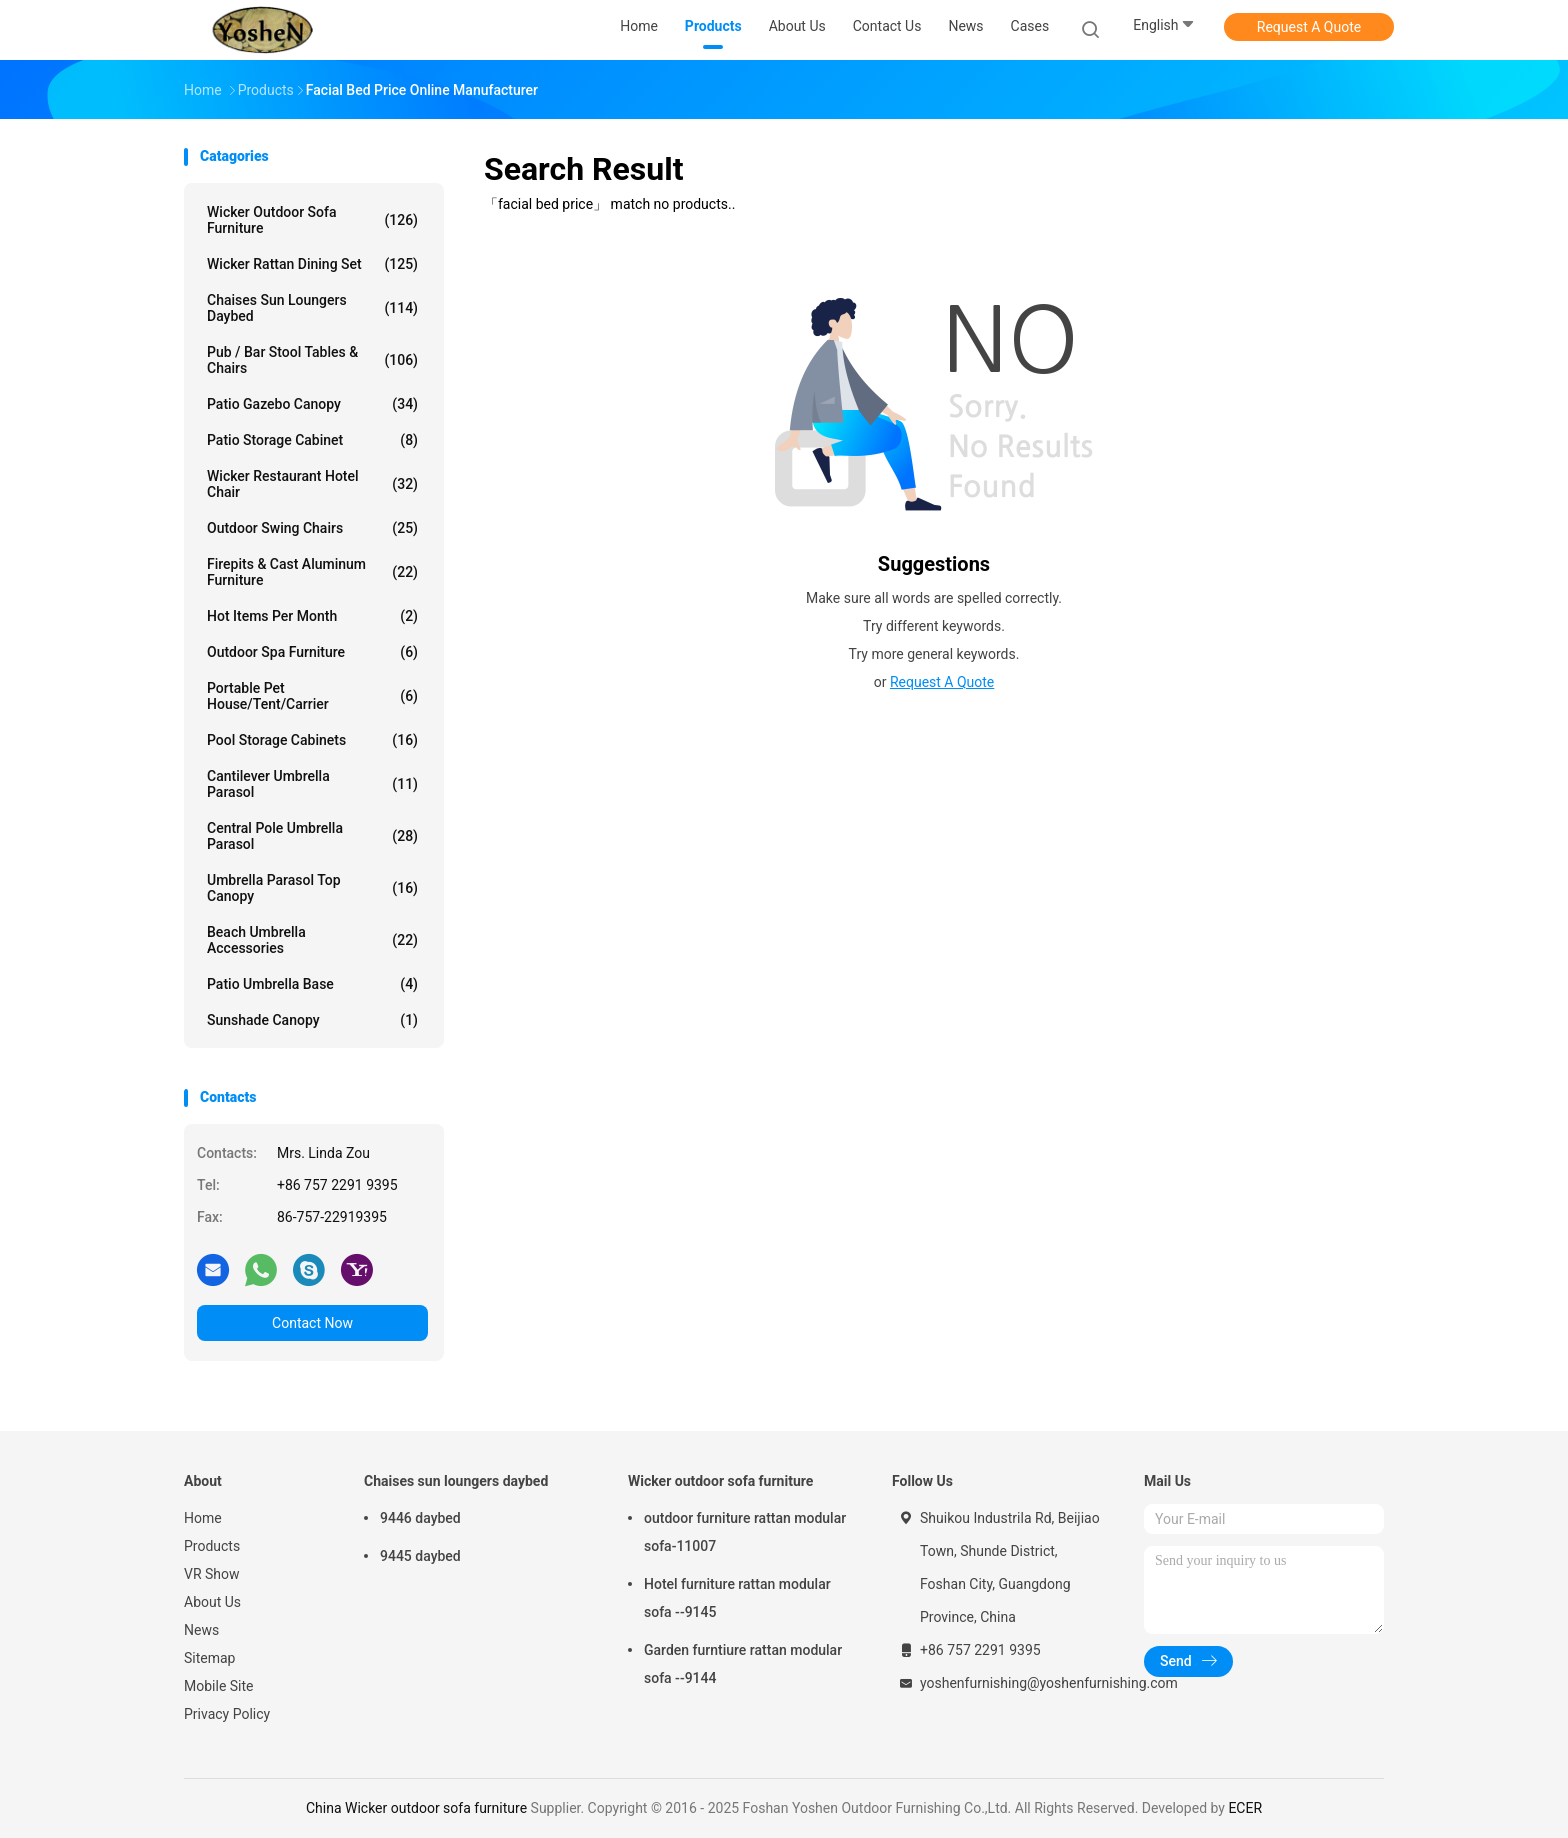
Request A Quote (1309, 27)
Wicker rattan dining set (312, 264)
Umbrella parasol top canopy (312, 888)
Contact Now (312, 1323)
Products (212, 1546)
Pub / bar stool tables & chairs (312, 360)
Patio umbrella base (312, 984)
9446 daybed (420, 1518)
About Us (212, 1602)
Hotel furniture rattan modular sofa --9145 (737, 1598)
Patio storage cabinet (312, 440)
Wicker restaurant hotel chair (312, 484)
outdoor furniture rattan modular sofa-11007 (745, 1532)
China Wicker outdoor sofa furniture (416, 1808)
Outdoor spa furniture (312, 652)
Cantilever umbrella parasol (312, 784)
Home (203, 1518)
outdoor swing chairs (312, 528)
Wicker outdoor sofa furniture (312, 220)
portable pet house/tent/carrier (312, 696)
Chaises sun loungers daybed (312, 308)
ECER (1245, 1808)
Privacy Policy (227, 1714)
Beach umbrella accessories (312, 940)
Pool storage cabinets (312, 740)
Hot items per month (312, 616)
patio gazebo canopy (312, 404)
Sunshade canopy (312, 1020)
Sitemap (209, 1658)
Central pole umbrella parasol (312, 836)
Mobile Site (219, 1686)
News (201, 1630)
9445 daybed (420, 1556)
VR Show (212, 1574)
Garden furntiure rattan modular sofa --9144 (743, 1664)
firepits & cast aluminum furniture (312, 572)
